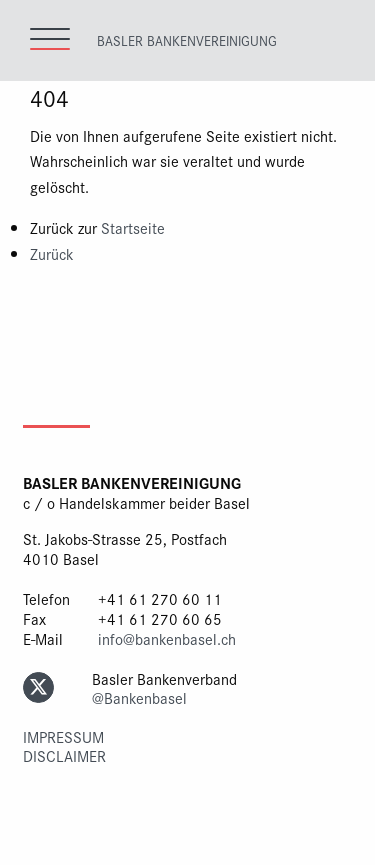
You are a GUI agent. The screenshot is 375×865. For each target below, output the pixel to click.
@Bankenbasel (139, 697)
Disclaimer (64, 755)
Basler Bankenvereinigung (187, 40)
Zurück (52, 253)
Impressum (63, 736)
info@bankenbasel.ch (167, 638)
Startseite (133, 227)
